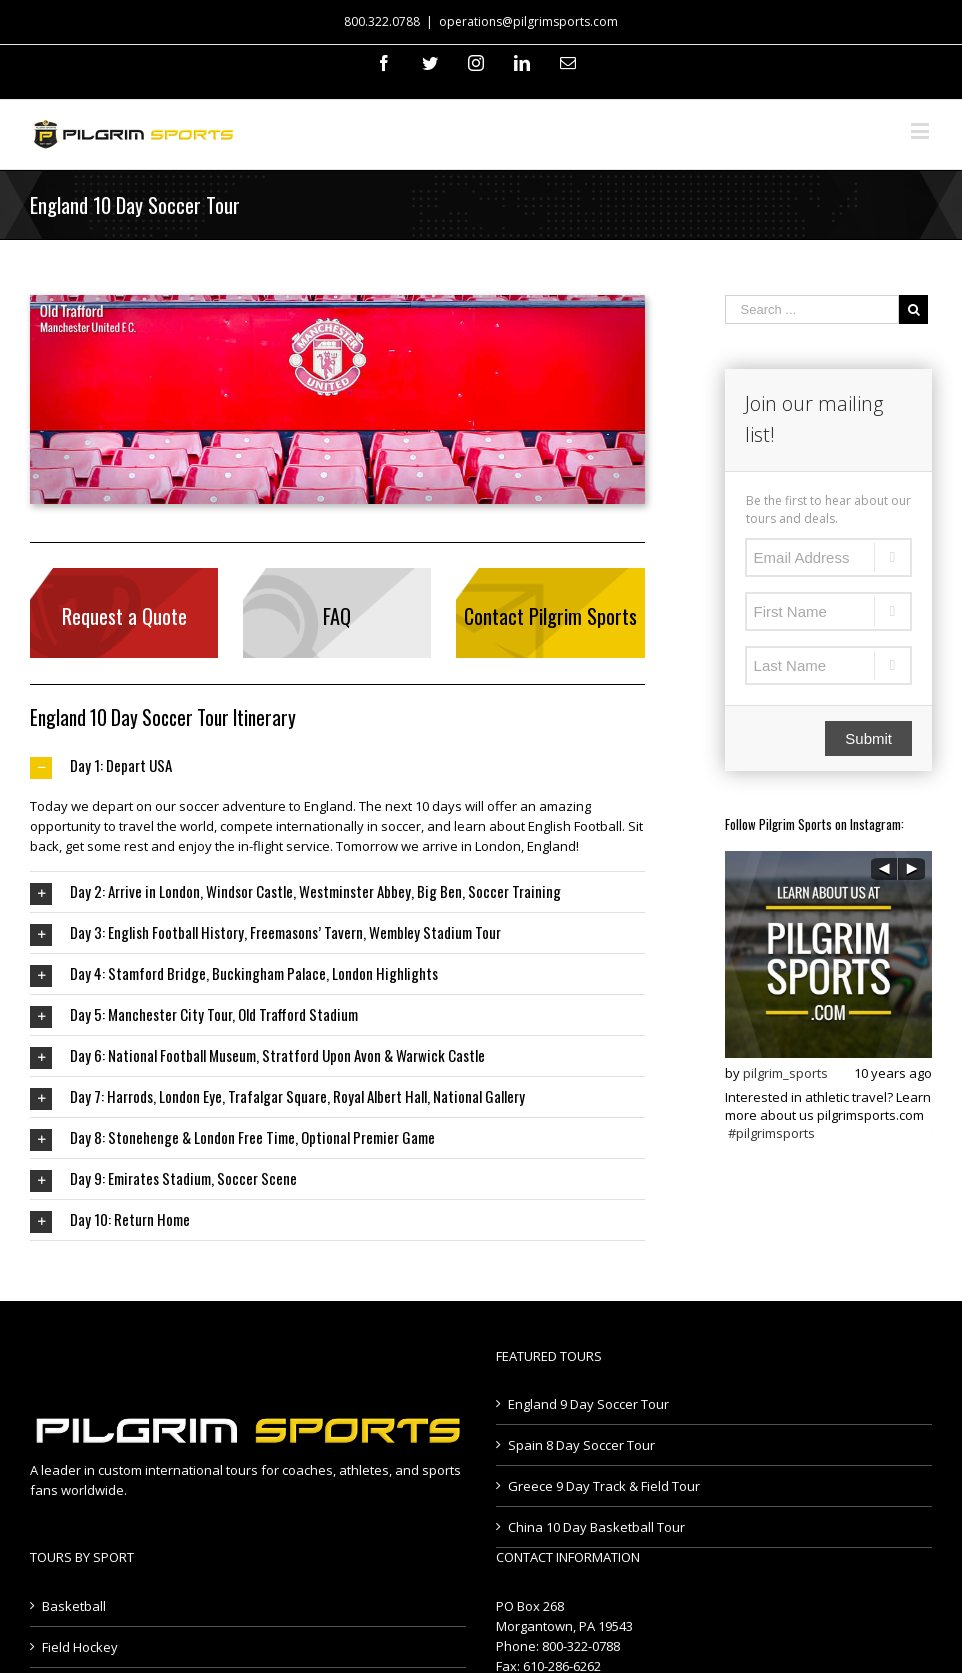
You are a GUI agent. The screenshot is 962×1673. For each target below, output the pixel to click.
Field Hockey (80, 1647)
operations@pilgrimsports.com (528, 21)
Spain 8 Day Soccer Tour (581, 1445)
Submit (868, 738)
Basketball (74, 1606)
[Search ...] (812, 309)
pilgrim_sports (785, 1073)
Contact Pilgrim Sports (550, 616)
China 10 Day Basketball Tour (596, 1527)
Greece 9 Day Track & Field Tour (604, 1486)
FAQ (337, 616)
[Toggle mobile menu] (921, 130)
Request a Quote (124, 616)
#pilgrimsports (771, 1133)
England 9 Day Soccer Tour (588, 1404)
